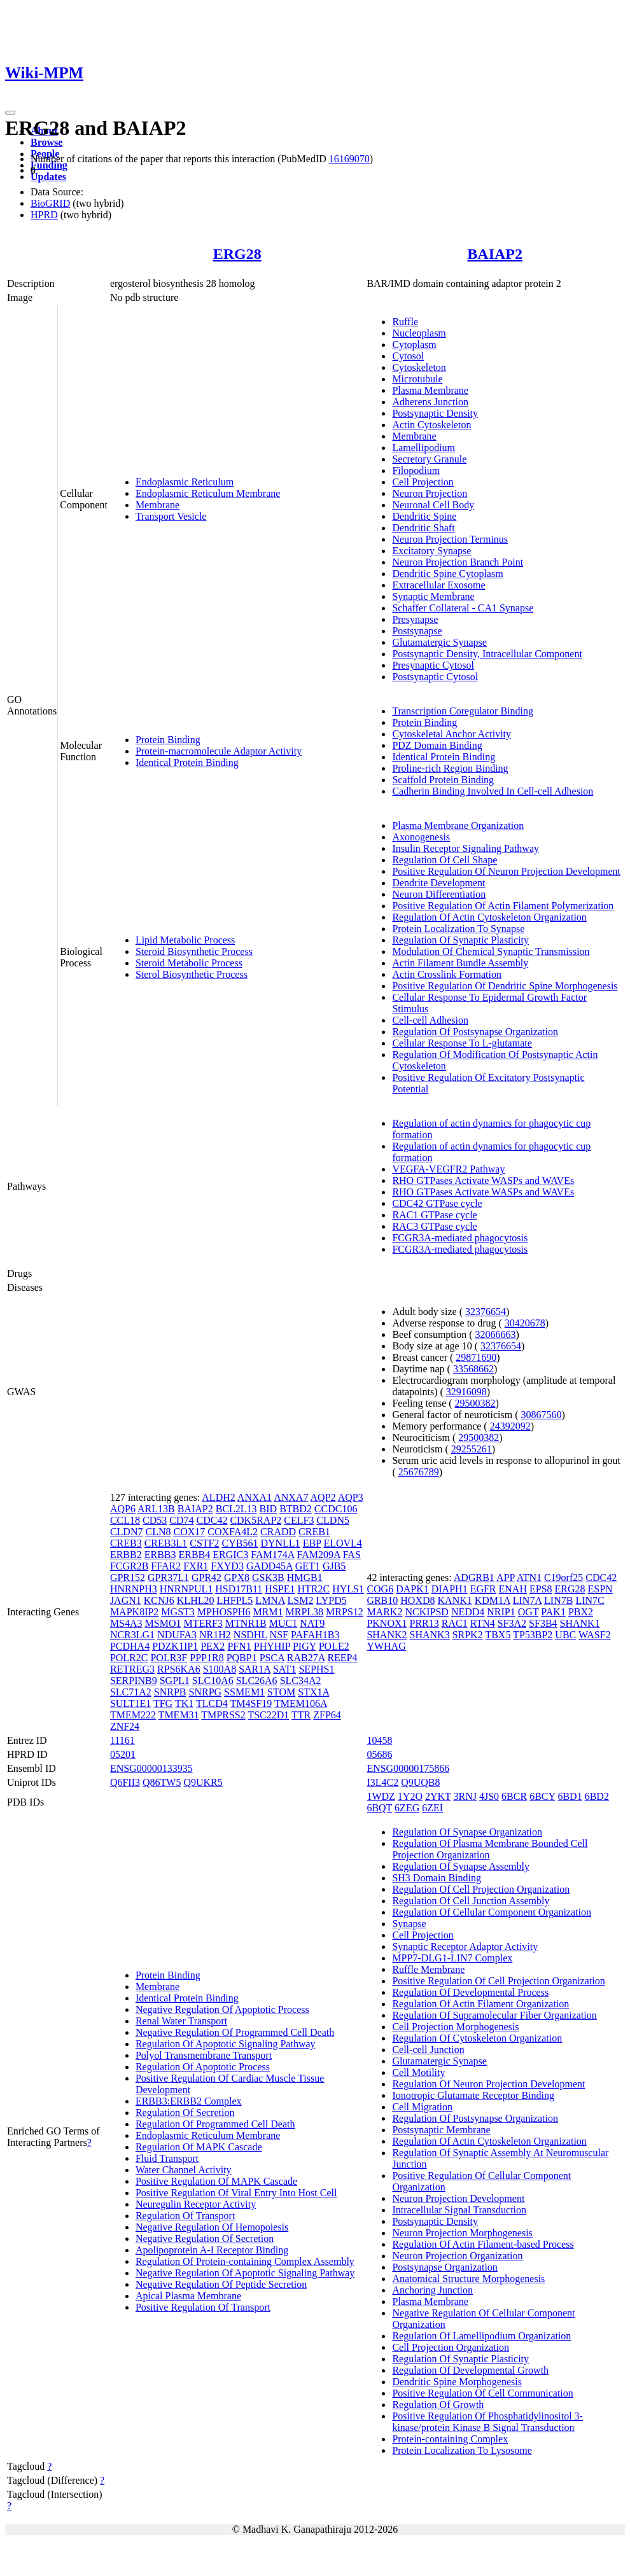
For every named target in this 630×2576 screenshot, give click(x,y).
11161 (122, 1740)
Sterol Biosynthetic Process (192, 974)
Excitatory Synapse (431, 550)
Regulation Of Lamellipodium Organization (481, 2335)
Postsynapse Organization (444, 2267)
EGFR (483, 1589)
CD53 (155, 1520)
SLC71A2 (130, 1692)
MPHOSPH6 (224, 1611)
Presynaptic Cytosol (432, 665)
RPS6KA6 (178, 1669)
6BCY (542, 1796)
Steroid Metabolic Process (189, 962)
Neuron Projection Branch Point (457, 562)
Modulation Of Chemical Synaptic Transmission (490, 951)
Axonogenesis (421, 837)
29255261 (471, 1449)
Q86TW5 (162, 1782)
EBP (312, 1543)
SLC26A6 (256, 1680)
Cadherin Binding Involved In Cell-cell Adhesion (492, 791)
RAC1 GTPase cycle (434, 1214)
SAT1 (284, 1669)
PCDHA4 (130, 1646)
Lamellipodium (423, 447)
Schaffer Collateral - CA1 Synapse (462, 607)
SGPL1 (175, 1680)
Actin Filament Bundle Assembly (460, 962)
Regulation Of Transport (185, 2215)
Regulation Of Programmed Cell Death (215, 2124)
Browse (46, 142)
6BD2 (597, 1796)
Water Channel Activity (184, 2169)
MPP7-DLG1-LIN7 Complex (452, 1958)
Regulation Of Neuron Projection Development (488, 2083)
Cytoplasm (414, 344)
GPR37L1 (168, 1577)
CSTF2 (204, 1543)
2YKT (438, 1796)
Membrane (157, 504)
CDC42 (211, 1520)
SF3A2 (512, 1623)
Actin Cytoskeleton (431, 424)
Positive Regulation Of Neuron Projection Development (506, 871)
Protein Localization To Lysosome (461, 2450)
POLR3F (168, 1657)
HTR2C (313, 1589)
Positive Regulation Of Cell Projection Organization (498, 1980)
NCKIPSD (426, 1611)
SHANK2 (387, 1634)
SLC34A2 (300, 1680)
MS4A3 (126, 1623)
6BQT (379, 1807)
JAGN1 (125, 1600)
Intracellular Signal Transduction (459, 2209)
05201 (123, 1754)
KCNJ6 (159, 1600)
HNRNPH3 (133, 1589)
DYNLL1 (280, 1543)
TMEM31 (178, 1714)
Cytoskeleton (418, 367)
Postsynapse (417, 630)
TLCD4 (212, 1703)
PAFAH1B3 (315, 1634)
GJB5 (334, 1566)
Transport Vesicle (171, 516)
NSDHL (250, 1634)
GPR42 (206, 1577)
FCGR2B (129, 1566)
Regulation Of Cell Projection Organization (481, 1889)
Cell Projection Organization (450, 2347)
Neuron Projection (429, 493)
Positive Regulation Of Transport (203, 2307)
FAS (352, 1554)
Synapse (409, 1923)
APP (505, 1577)
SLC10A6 (213, 1680)
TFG (162, 1703)
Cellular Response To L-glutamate (461, 1043)
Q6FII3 (125, 1782)
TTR (301, 1714)
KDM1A (492, 1600)
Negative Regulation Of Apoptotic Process (222, 2009)
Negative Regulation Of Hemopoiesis (212, 2227)
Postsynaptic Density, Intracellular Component (487, 653)
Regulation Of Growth (438, 2404)
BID (268, 1508)
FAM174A (272, 1554)
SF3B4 (543, 1623)
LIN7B (558, 1600)
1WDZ (381, 1796)
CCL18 (125, 1520)
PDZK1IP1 (175, 1646)
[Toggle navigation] (10, 113)
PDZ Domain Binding (437, 745)
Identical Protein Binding (187, 762)
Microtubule (417, 378)
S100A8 (219, 1669)
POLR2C (129, 1657)
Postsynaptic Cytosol (435, 676)
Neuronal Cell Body (433, 504)
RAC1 (455, 1623)
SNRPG (205, 1692)
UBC (565, 1634)
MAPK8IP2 (134, 1611)
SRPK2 (467, 1634)
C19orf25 (563, 1577)
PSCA (272, 1657)
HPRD (44, 214)
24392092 (510, 1426)
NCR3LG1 (132, 1634)
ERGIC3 (230, 1554)
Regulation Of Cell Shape (444, 859)
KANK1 (455, 1600)
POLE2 (334, 1646)
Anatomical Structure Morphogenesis (468, 2278)
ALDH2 (218, 1497)
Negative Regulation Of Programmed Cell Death (235, 2032)
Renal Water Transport (181, 2021)
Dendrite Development (438, 882)
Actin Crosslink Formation (446, 974)
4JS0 (489, 1796)
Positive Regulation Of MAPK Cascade (216, 2181)
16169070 (349, 158)
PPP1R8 (206, 1657)
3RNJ (465, 1796)
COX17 (189, 1531)
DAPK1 (412, 1589)
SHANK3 (430, 1634)
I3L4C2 (382, 1782)
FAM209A (318, 1554)
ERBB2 (126, 1554)
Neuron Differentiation (439, 894)
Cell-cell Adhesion (430, 1020)
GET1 (307, 1566)
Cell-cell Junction (428, 2049)
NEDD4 (467, 1611)
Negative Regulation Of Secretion (205, 2238)
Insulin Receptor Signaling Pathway (465, 848)
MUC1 (283, 1623)
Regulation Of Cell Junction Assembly (470, 1900)
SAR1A (254, 1669)
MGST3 (177, 1611)
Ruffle (405, 321)
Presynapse (415, 619)
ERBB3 (160, 1554)
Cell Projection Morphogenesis (455, 2026)
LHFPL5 (234, 1600)
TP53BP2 (532, 1634)
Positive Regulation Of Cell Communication (482, 2393)
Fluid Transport (167, 2158)
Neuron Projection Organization (457, 2255)
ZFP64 (327, 1714)
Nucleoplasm (418, 333)
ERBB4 (194, 1554)
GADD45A (269, 1566)
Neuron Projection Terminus (450, 539)
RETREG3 (132, 1669)
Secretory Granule (429, 459)
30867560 (541, 1414)
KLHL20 (195, 1600)
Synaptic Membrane (433, 596)
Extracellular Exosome (438, 585)
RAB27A (306, 1657)
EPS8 (540, 1589)
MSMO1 (163, 1623)
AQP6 (123, 1508)
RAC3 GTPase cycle (434, 1226)
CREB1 (314, 1531)
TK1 (184, 1703)
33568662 (473, 1368)
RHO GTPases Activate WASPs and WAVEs (483, 1180)
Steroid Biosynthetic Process (194, 951)
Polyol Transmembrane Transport (204, 2055)
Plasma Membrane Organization (458, 825)
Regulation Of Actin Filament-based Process (482, 2244)
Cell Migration (422, 2106)
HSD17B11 (238, 1589)
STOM (281, 1692)
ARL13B (156, 1508)
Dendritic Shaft (423, 527)
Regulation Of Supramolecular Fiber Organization (494, 2015)
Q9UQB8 (420, 1782)
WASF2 (594, 1634)
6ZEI (432, 1807)
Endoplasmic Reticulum (185, 482)
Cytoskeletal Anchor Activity (451, 733)
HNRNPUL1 (186, 1589)
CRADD (278, 1531)
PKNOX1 (387, 1623)
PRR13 (424, 1623)
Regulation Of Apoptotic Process (203, 2066)
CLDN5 (332, 1520)
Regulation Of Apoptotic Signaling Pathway (226, 2043)
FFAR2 (166, 1566)
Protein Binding (168, 739)
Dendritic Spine (424, 516)
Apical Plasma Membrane (188, 2295)
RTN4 (482, 1623)
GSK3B (268, 1577)
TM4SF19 (251, 1703)
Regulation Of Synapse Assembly (460, 1866)
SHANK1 (580, 1623)
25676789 (418, 1471)
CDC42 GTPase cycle (437, 1203)
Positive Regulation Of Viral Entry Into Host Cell (236, 2192)
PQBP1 (242, 1657)
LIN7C (589, 1600)
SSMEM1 (244, 1692)
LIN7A (527, 1600)
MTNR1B (246, 1623)
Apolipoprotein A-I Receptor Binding (212, 2250)
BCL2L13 (236, 1508)
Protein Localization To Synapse (458, 928)
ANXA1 (254, 1497)
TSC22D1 (268, 1714)
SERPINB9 (133, 1680)
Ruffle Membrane (428, 1969)
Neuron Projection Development (458, 2198)
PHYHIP (272, 1646)
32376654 (485, 1311)
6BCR (514, 1796)
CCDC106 (336, 1508)
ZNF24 (124, 1726)
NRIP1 (501, 1611)
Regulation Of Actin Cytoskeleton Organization (489, 917)
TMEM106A (300, 1703)
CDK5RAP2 (255, 1520)
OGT (528, 1611)
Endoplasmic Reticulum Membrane (208, 493)
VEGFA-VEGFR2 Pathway (448, 1169)
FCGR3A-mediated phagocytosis (460, 1237)
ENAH (513, 1589)
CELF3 (299, 1520)
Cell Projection (422, 482)
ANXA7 (291, 1497)
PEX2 (212, 1646)
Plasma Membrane (430, 390)
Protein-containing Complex (450, 2438)
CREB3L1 (166, 1543)
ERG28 (237, 254)
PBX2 (580, 1611)
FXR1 (195, 1566)
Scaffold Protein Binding (443, 779)
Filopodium (416, 470)
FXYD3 (227, 1566)
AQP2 (323, 1497)
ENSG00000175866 (408, 1768)
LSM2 (301, 1600)
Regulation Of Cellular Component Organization (491, 1912)
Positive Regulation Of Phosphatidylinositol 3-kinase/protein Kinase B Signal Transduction (487, 2422)
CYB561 (240, 1543)
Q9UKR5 (202, 1782)
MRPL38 (305, 1611)
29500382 (475, 1403)
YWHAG (386, 1646)
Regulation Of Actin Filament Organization (480, 2003)
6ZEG (407, 1807)
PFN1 (239, 1646)
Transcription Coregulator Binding (462, 711)
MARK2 (384, 1611)
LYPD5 (331, 1600)
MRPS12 (344, 1611)
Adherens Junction (430, 401)
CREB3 (126, 1543)
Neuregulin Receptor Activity (196, 2204)
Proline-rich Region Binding (450, 768)
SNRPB (170, 1692)
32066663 (495, 1334)
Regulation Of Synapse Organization (467, 1832)
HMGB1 (305, 1577)
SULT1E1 (130, 1703)
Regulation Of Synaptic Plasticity (460, 940)
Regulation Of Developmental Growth (470, 2370)
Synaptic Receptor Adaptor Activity (465, 1946)
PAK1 (553, 1611)
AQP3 (350, 1497)
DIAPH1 (449, 1589)
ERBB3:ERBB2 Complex (189, 2101)
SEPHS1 (316, 1669)
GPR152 (127, 1577)
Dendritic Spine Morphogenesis (457, 2381)
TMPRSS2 (223, 1714)
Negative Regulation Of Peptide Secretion (221, 2284)
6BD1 (569, 1796)
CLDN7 (126, 1531)
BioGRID (50, 203)
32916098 (466, 1391)
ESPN (600, 1589)
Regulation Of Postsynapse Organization (475, 1031)
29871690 (476, 1357)
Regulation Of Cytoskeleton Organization (477, 2038)
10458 (379, 1740)
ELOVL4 (342, 1543)
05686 (379, 1754)
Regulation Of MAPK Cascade (199, 2146)
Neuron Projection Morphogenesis (462, 2232)
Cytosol (408, 356)
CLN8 (158, 1531)
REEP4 (342, 1657)
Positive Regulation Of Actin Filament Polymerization (502, 905)
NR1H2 (215, 1634)
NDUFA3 (177, 1634)
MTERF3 (202, 1623)
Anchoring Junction (432, 2290)
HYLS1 (348, 1589)
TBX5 (497, 1634)
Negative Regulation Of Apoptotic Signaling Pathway (245, 2272)
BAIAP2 (494, 254)
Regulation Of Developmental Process (470, 1992)
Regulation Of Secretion (185, 2112)
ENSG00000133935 (151, 1768)
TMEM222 (133, 1714)
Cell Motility (418, 2072)
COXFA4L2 (232, 1531)
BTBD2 (295, 1508)
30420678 (525, 1323)
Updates (48, 176)
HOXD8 (417, 1600)
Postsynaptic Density (435, 413)
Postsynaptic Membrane (441, 2129)
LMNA (269, 1600)
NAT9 (312, 1623)
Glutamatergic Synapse (439, 642)
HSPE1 (280, 1589)
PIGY (304, 1646)
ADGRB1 (474, 1577)
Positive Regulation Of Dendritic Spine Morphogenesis (504, 985)
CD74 (181, 1520)
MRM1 (268, 1611)
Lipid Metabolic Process (185, 940)
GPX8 (236, 1577)
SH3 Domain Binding (436, 1877)
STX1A (313, 1692)
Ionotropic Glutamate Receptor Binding (473, 2095)
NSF (279, 1634)
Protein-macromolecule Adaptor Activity (219, 751)
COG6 (380, 1589)
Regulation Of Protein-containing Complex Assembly (245, 2261)
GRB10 (382, 1600)
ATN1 (529, 1577)
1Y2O (410, 1796)
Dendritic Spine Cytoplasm (447, 573)
